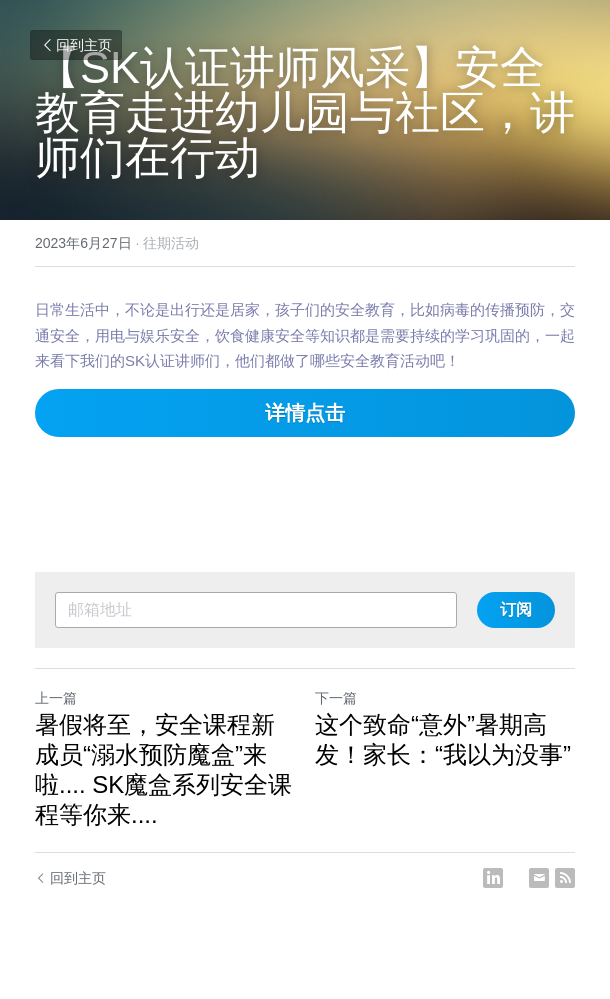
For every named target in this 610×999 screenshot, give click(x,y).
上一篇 (56, 698)
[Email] (539, 878)
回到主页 (76, 45)
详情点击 (305, 413)
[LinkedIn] (493, 878)
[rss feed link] (565, 878)
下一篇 (336, 698)
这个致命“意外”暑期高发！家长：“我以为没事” (443, 739)
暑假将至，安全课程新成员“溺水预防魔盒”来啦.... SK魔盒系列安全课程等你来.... (163, 769)
